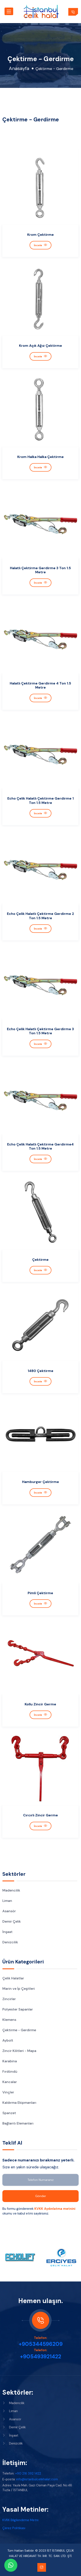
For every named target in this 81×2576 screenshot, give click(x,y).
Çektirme (40, 1259)
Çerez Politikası (13, 2528)
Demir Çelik (11, 1921)
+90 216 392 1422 (28, 2473)
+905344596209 (41, 2344)
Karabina (9, 2061)
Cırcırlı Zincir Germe (40, 1815)
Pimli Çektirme (40, 1593)
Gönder (40, 2196)
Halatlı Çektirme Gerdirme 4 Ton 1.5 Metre (40, 685)
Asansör (9, 1911)
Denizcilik (10, 1942)
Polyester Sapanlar (17, 2009)
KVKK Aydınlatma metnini (54, 2209)
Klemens (9, 2019)
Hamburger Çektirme (40, 1482)
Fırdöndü (9, 2071)
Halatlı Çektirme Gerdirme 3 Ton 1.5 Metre (40, 570)
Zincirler (9, 1999)
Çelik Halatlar (13, 1978)
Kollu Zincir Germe (40, 1704)
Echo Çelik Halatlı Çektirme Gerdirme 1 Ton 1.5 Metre (40, 800)
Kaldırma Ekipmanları (19, 2102)
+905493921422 (40, 2356)
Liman (7, 1900)
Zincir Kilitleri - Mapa (19, 2050)
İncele (40, 245)
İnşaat (7, 1932)
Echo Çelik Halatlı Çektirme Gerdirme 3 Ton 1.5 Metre (40, 1031)
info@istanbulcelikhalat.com (37, 2479)
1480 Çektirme (40, 1371)
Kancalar (9, 2082)
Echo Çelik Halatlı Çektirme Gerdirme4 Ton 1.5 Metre (40, 1146)
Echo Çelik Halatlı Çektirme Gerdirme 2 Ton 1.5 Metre (40, 915)
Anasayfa (19, 68)
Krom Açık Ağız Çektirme (40, 345)
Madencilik (11, 1890)
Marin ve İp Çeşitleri (18, 1988)
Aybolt (7, 2040)
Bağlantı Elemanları (17, 2123)
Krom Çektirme (40, 234)
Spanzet (9, 2113)
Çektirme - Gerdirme (19, 2030)
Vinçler (8, 2092)
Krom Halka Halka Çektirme (40, 457)
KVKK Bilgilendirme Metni (20, 2520)
